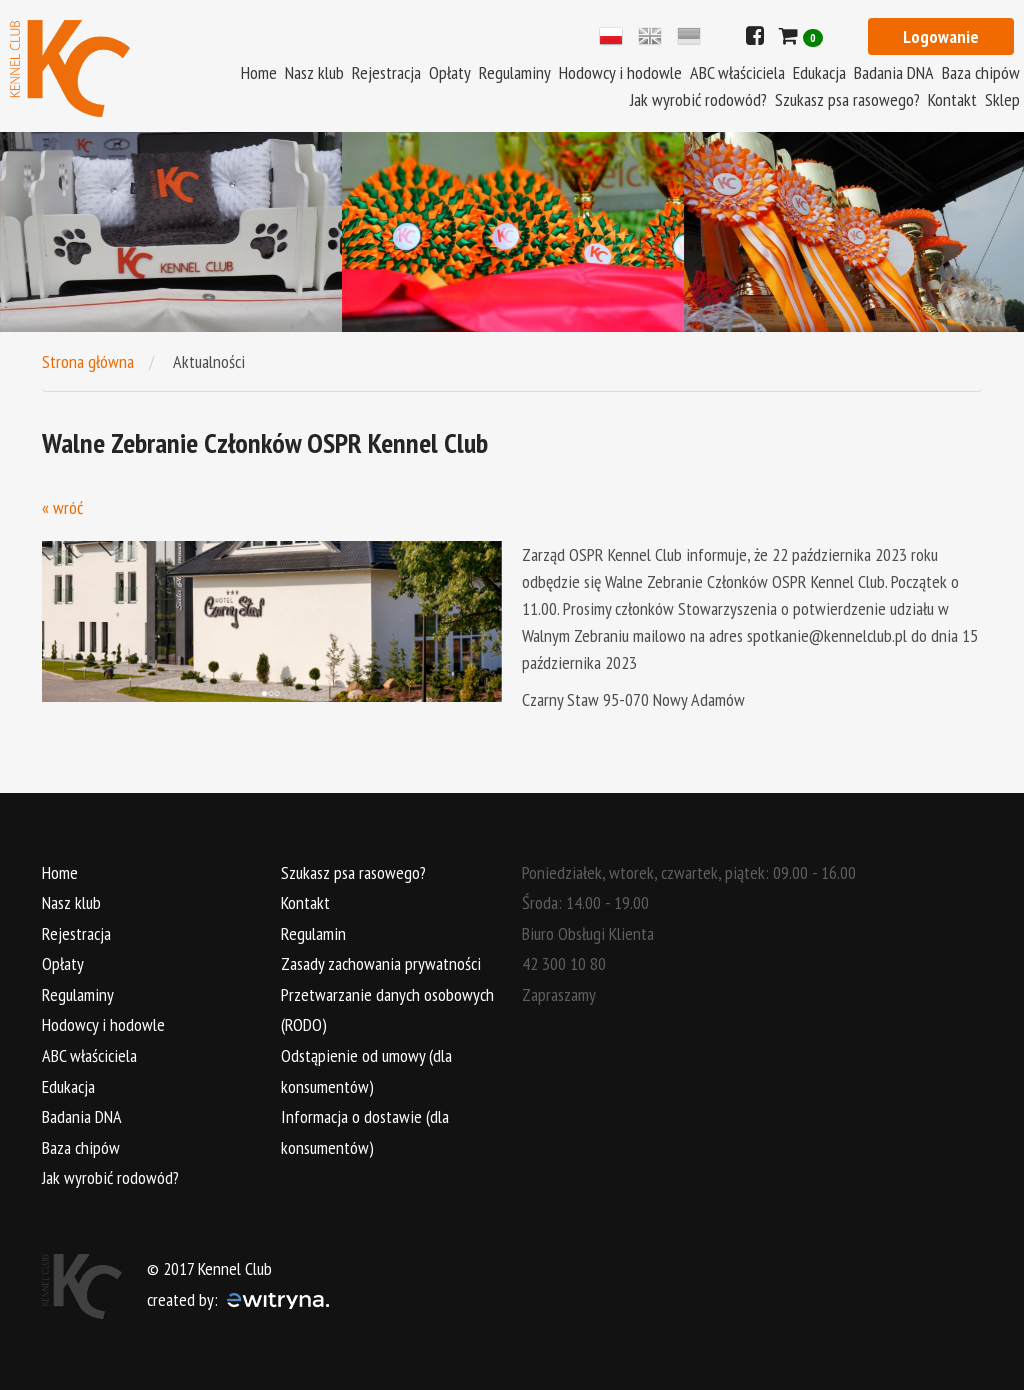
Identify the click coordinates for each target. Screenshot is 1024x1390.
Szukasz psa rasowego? (847, 99)
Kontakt (952, 99)
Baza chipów (981, 72)
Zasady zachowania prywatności (381, 963)
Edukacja (819, 72)
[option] (178, 232)
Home (259, 72)
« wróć (62, 507)
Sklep (1002, 99)
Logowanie (941, 36)
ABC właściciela (737, 72)
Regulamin (313, 933)
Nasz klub (314, 72)
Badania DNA (894, 72)
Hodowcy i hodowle (620, 72)
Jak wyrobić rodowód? (698, 99)
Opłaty (450, 72)
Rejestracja (386, 72)
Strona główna (88, 361)
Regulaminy (515, 72)
